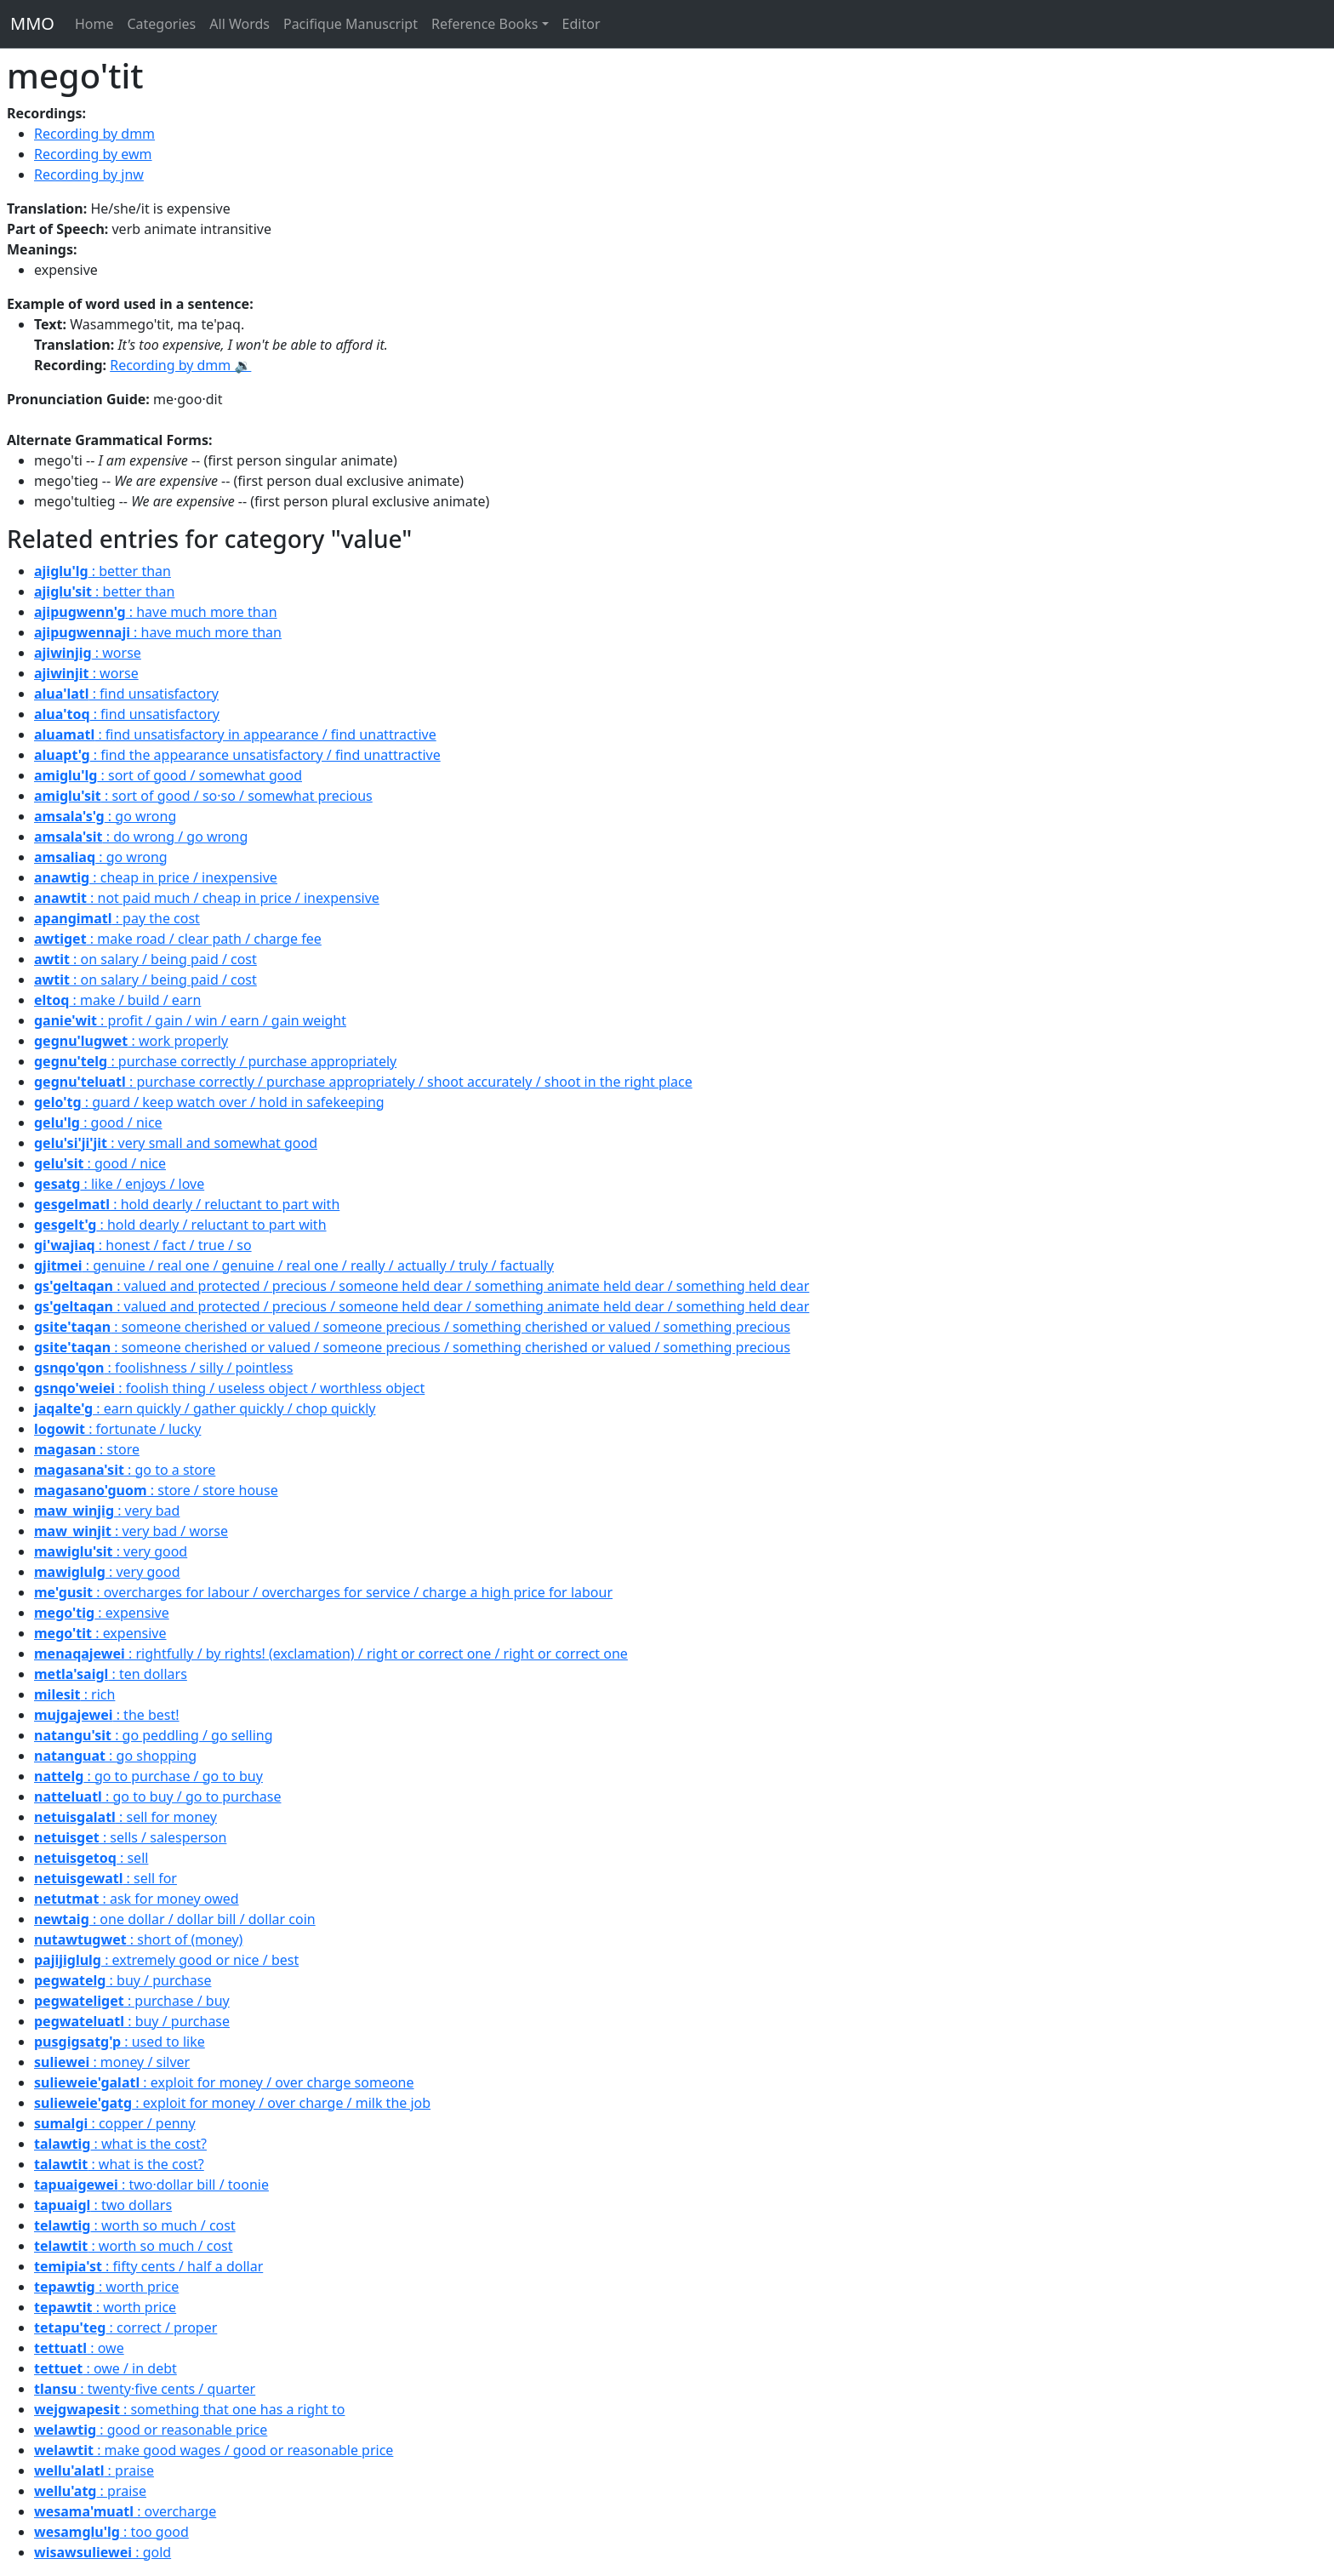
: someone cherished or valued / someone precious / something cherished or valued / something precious (412, 1326)
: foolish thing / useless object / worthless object (229, 1388)
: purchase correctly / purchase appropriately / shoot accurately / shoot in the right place (363, 1081)
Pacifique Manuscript (350, 23)
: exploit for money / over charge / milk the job (232, 2102)
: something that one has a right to (189, 2409)
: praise (94, 2470)
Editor (581, 23)
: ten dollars (110, 1674)
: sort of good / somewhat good (168, 775)
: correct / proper (125, 2327)
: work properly (131, 1040)
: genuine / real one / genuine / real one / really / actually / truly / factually (294, 1265)
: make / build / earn (117, 1000)
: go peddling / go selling (153, 1735)
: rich (74, 1694)
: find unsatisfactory (126, 693)
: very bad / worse (131, 1531)
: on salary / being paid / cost (145, 959)
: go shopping (115, 1755)
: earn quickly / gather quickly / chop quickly (204, 1408)
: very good (110, 1551)
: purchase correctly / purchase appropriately (215, 1061)
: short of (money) (138, 1939)
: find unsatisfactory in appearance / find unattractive (235, 734)
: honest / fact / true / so (143, 1245)
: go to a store (124, 1469)
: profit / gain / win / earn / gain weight (190, 1020)
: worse (87, 652)
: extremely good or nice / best (166, 1960)
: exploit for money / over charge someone (224, 2082)
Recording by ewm (93, 154)
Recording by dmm (94, 133)
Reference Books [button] (485, 23)
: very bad (107, 1510)
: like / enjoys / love (119, 1183)
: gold (102, 2552)
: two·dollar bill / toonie (151, 2184)
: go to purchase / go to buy (148, 1776)
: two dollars (103, 2205)
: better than (102, 571)
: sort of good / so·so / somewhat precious (203, 795)
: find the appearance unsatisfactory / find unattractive (237, 754)
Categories (161, 23)
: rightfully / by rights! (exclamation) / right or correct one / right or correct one (331, 1653)
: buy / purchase (122, 1980)
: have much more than (155, 612)
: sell (91, 1857)
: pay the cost (117, 918)
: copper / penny (115, 2123)
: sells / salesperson (130, 1837)
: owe (79, 2348)
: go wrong (105, 816)
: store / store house (156, 1490)
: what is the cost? (120, 2143)
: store (87, 1449)
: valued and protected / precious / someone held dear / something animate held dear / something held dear (421, 1286)
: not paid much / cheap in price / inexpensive (206, 897)
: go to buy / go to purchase (158, 1796)
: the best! (107, 1714)
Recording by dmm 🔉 (180, 365)
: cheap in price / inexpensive (155, 877)
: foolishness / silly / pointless (163, 1367)
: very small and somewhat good (175, 1143)
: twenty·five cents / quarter (144, 2388)
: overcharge (125, 2511)
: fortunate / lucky (117, 1428)
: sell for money (125, 1817)
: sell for (105, 1878)
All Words (239, 23)
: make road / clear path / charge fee (178, 938)
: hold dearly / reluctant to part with (186, 1204)
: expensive (101, 1612)
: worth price (106, 2286)
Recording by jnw (89, 174)
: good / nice (98, 1122)
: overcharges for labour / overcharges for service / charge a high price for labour (323, 1592)
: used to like (119, 2041)
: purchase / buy (132, 2000)
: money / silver (112, 2062)
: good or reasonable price (150, 2429)
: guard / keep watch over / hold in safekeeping (209, 1102)
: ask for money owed (136, 1898)
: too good (111, 2531)
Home (94, 23)
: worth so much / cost (135, 2225)
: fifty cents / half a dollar (148, 2266)
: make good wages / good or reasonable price (213, 2450)
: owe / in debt (105, 2368)
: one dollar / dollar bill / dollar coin (175, 1919)
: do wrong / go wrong (141, 836)
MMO (32, 23)
